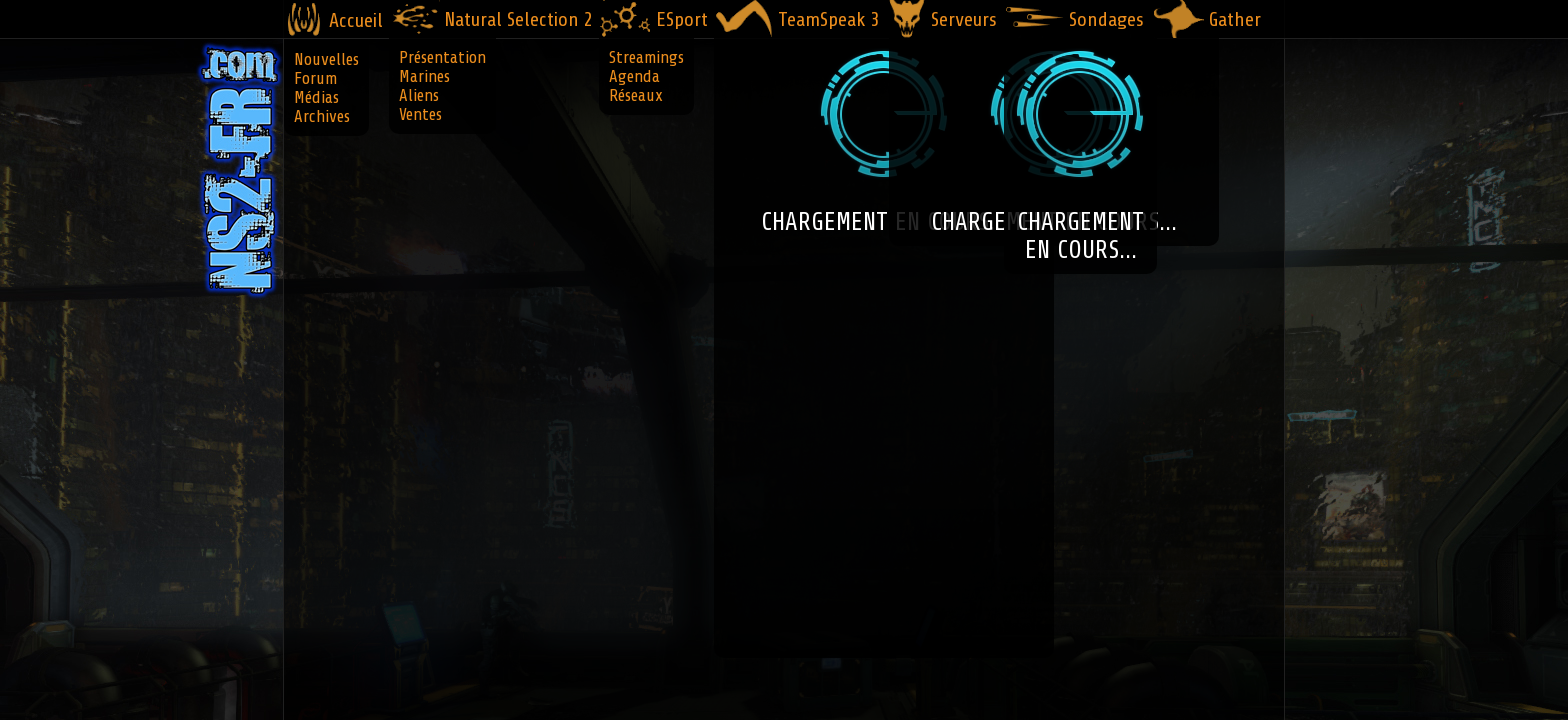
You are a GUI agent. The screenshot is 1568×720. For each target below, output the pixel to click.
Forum (315, 78)
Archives (322, 116)
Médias (316, 97)
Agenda (634, 76)
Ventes (420, 114)
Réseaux (636, 95)
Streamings (646, 57)
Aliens (419, 95)
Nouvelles (326, 59)
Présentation (442, 57)
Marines (424, 76)
